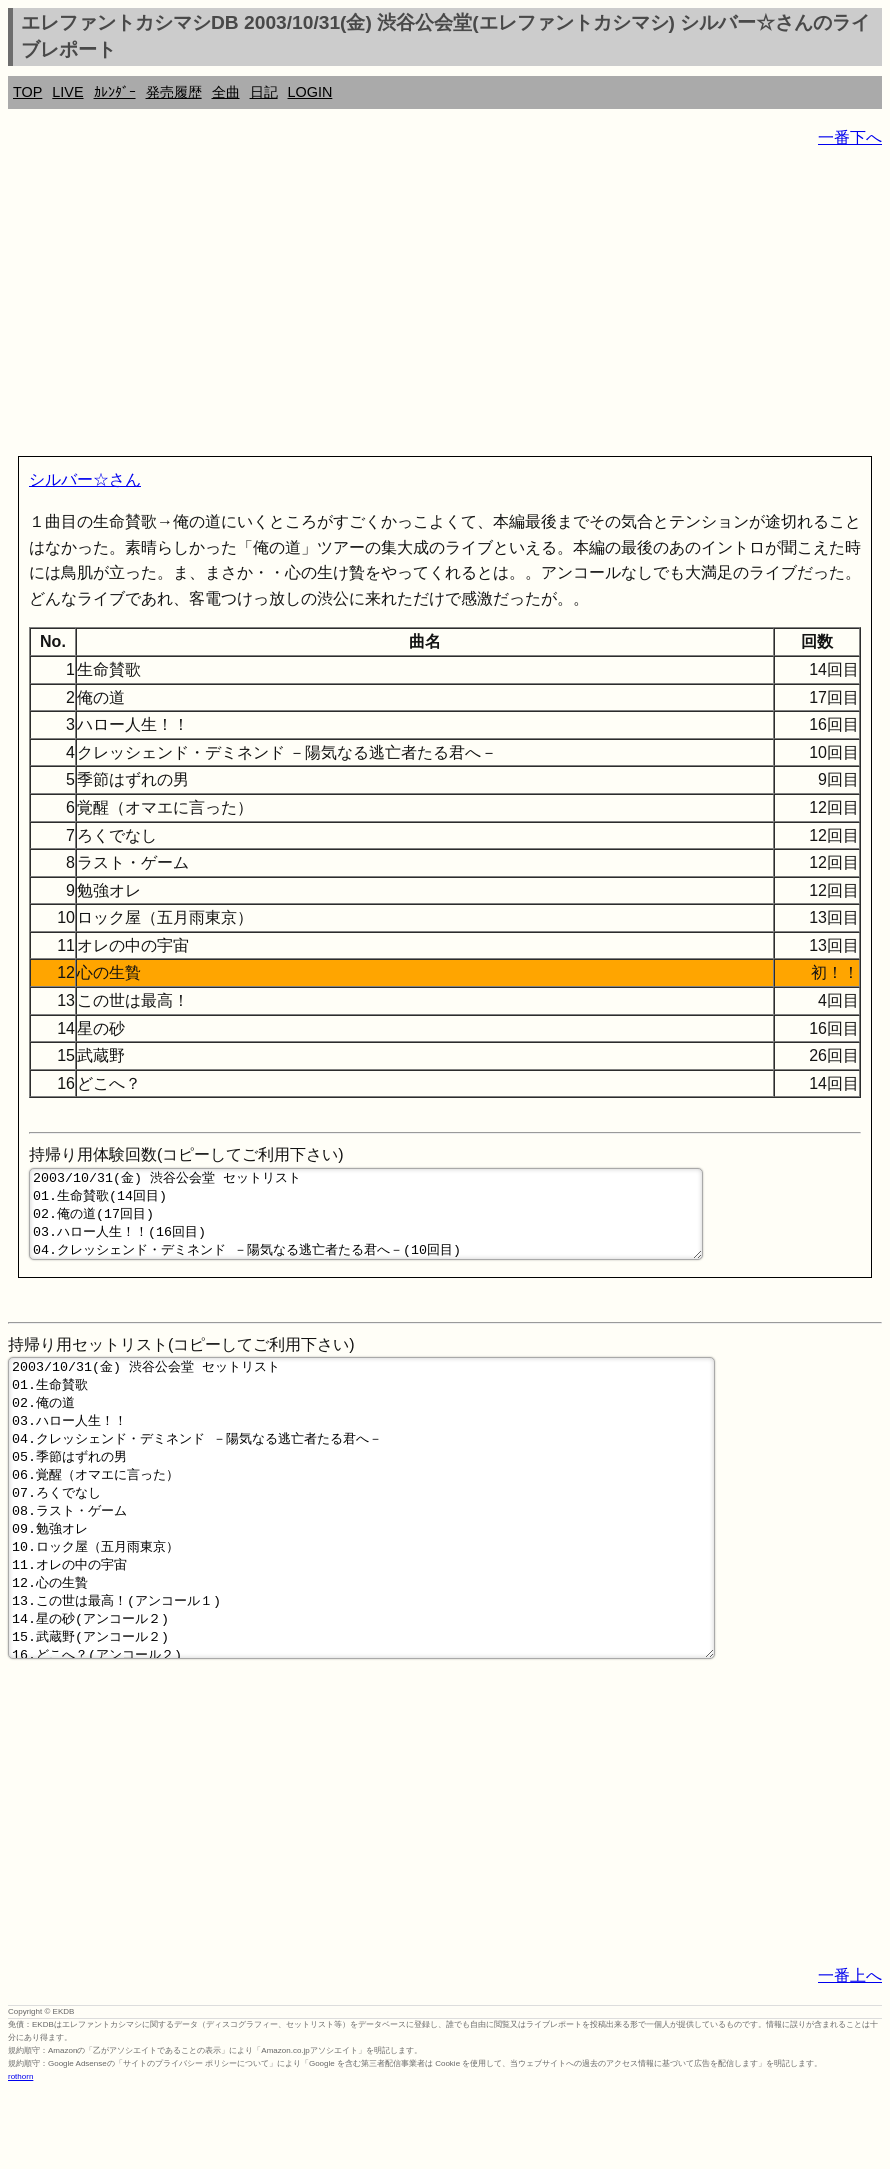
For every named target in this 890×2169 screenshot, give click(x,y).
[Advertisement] (445, 306)
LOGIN (310, 92)
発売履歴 (174, 92)
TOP (27, 92)
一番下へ (850, 137)
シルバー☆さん (85, 479)
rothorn (20, 2154)
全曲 (226, 92)
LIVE (67, 92)
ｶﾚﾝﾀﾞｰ (115, 92)
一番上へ (850, 2053)
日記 (264, 92)
